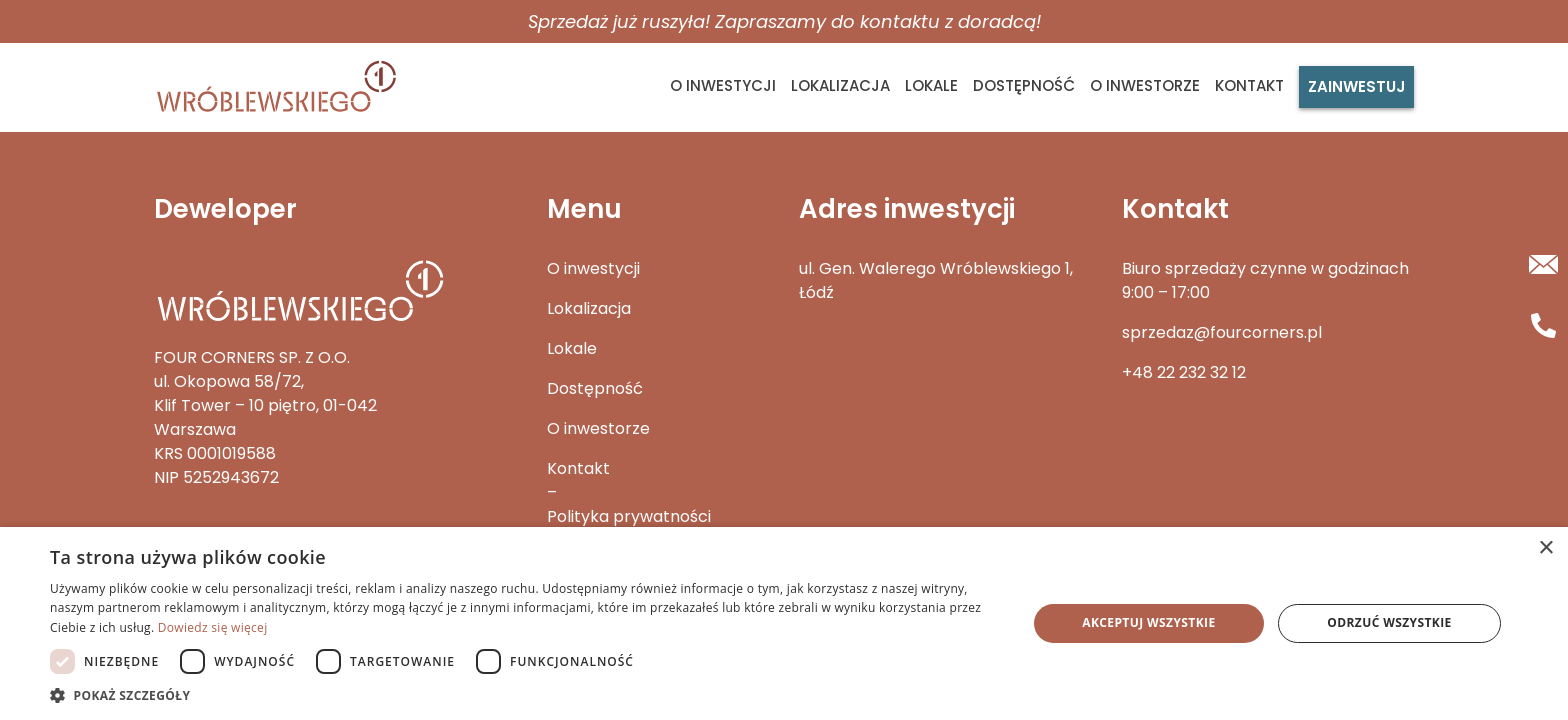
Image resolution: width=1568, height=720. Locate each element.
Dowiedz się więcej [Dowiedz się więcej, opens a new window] (213, 627)
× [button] (1545, 548)
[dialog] (784, 623)
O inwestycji (723, 85)
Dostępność (1024, 85)
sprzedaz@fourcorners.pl (1222, 332)
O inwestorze (1145, 85)
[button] (524, 695)
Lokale (931, 85)
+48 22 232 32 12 (1184, 372)
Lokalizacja (840, 85)
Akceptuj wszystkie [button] (1148, 622)
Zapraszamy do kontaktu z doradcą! (878, 21)
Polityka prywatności (629, 516)
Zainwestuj (1356, 86)
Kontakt (1249, 85)
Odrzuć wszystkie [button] (1389, 622)
